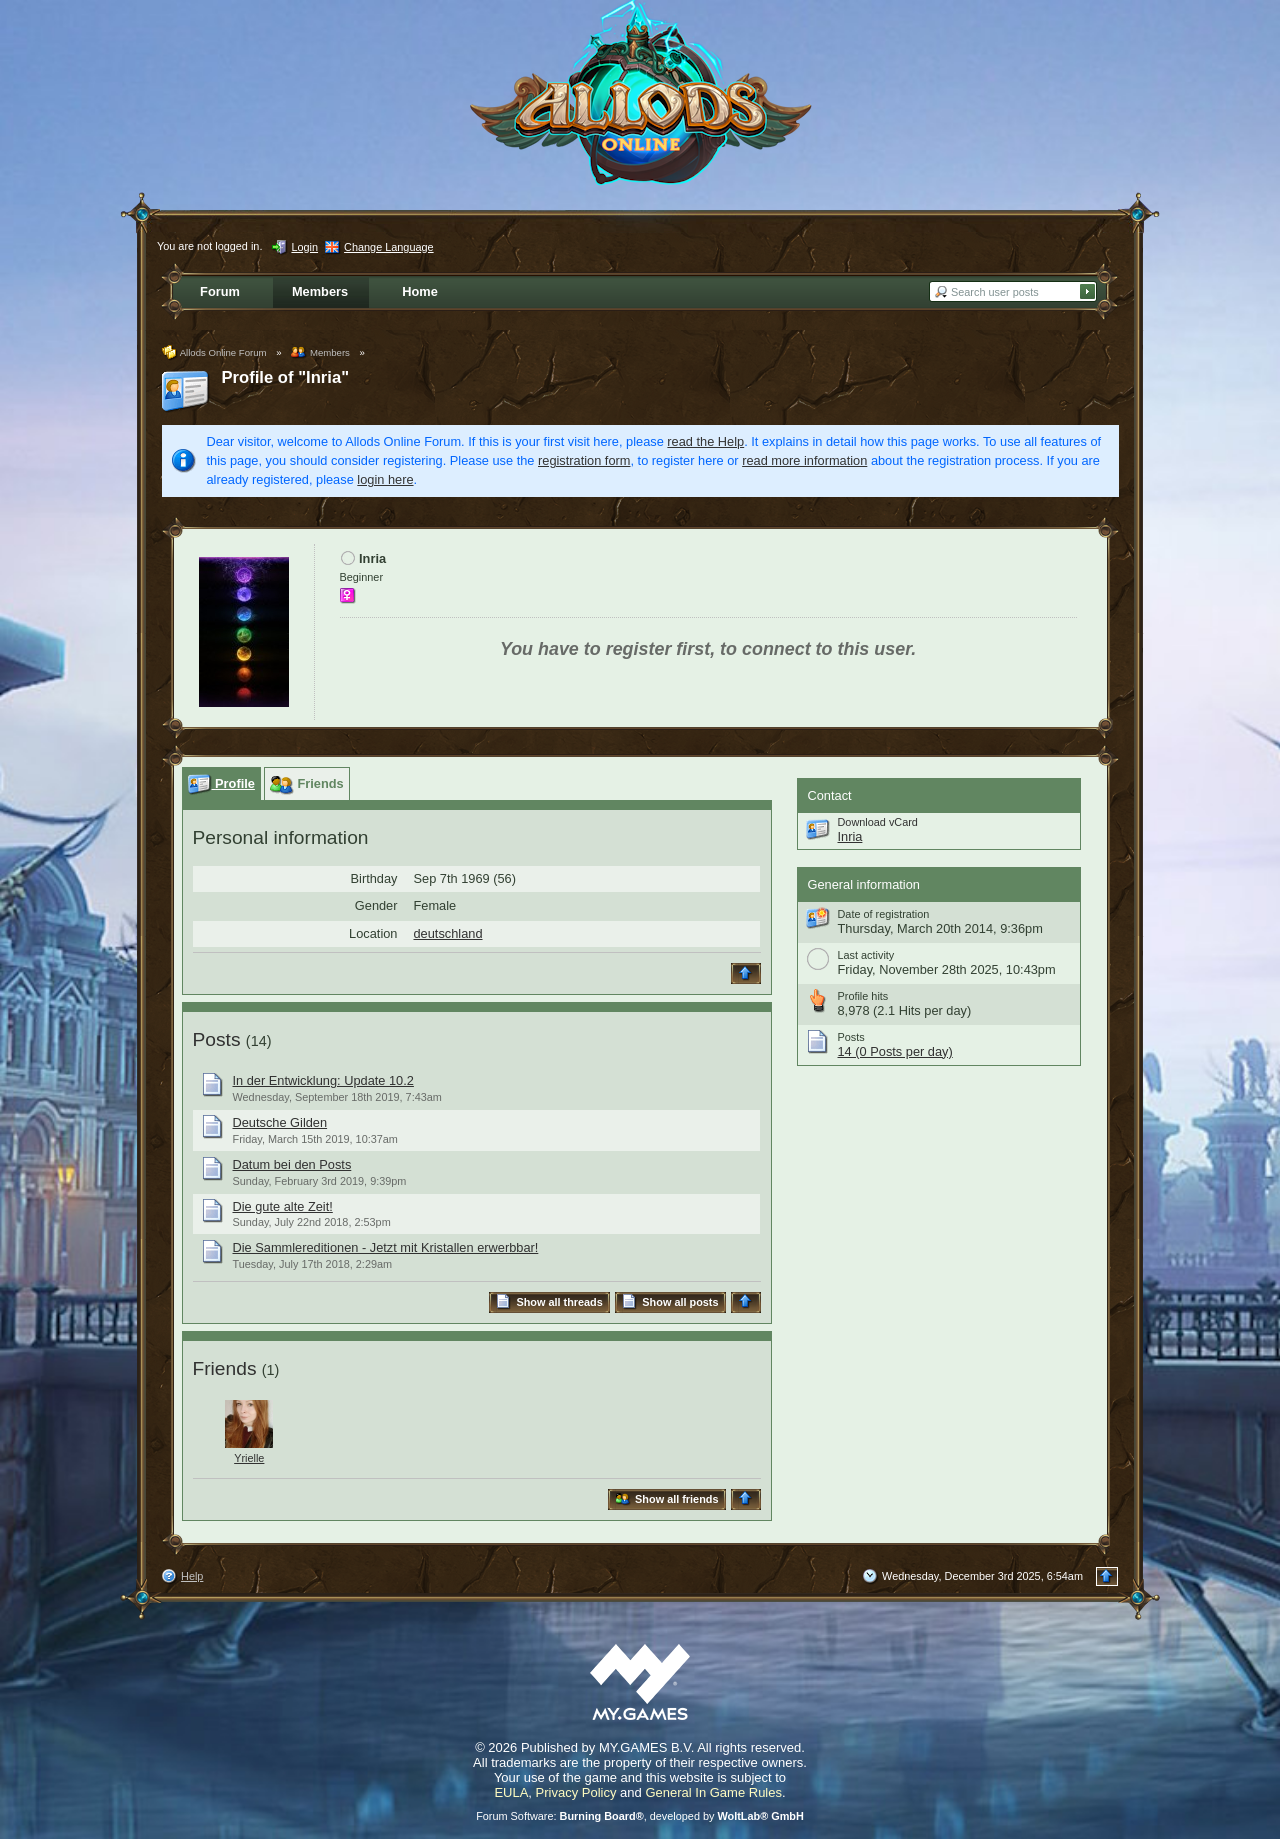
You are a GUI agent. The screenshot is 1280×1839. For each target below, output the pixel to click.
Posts (217, 1039)
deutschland (448, 933)
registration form (584, 460)
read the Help (705, 441)
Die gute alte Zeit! (283, 1206)
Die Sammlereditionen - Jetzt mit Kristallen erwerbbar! (386, 1247)
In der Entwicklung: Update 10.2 (323, 1080)
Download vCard (878, 822)
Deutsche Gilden (280, 1122)
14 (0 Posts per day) (895, 1051)
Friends (225, 1368)
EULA (511, 1792)
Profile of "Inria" (286, 377)
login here (385, 479)
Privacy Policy (576, 1792)
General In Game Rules (713, 1792)
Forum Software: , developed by (640, 1816)
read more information (804, 460)
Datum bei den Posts (292, 1164)
